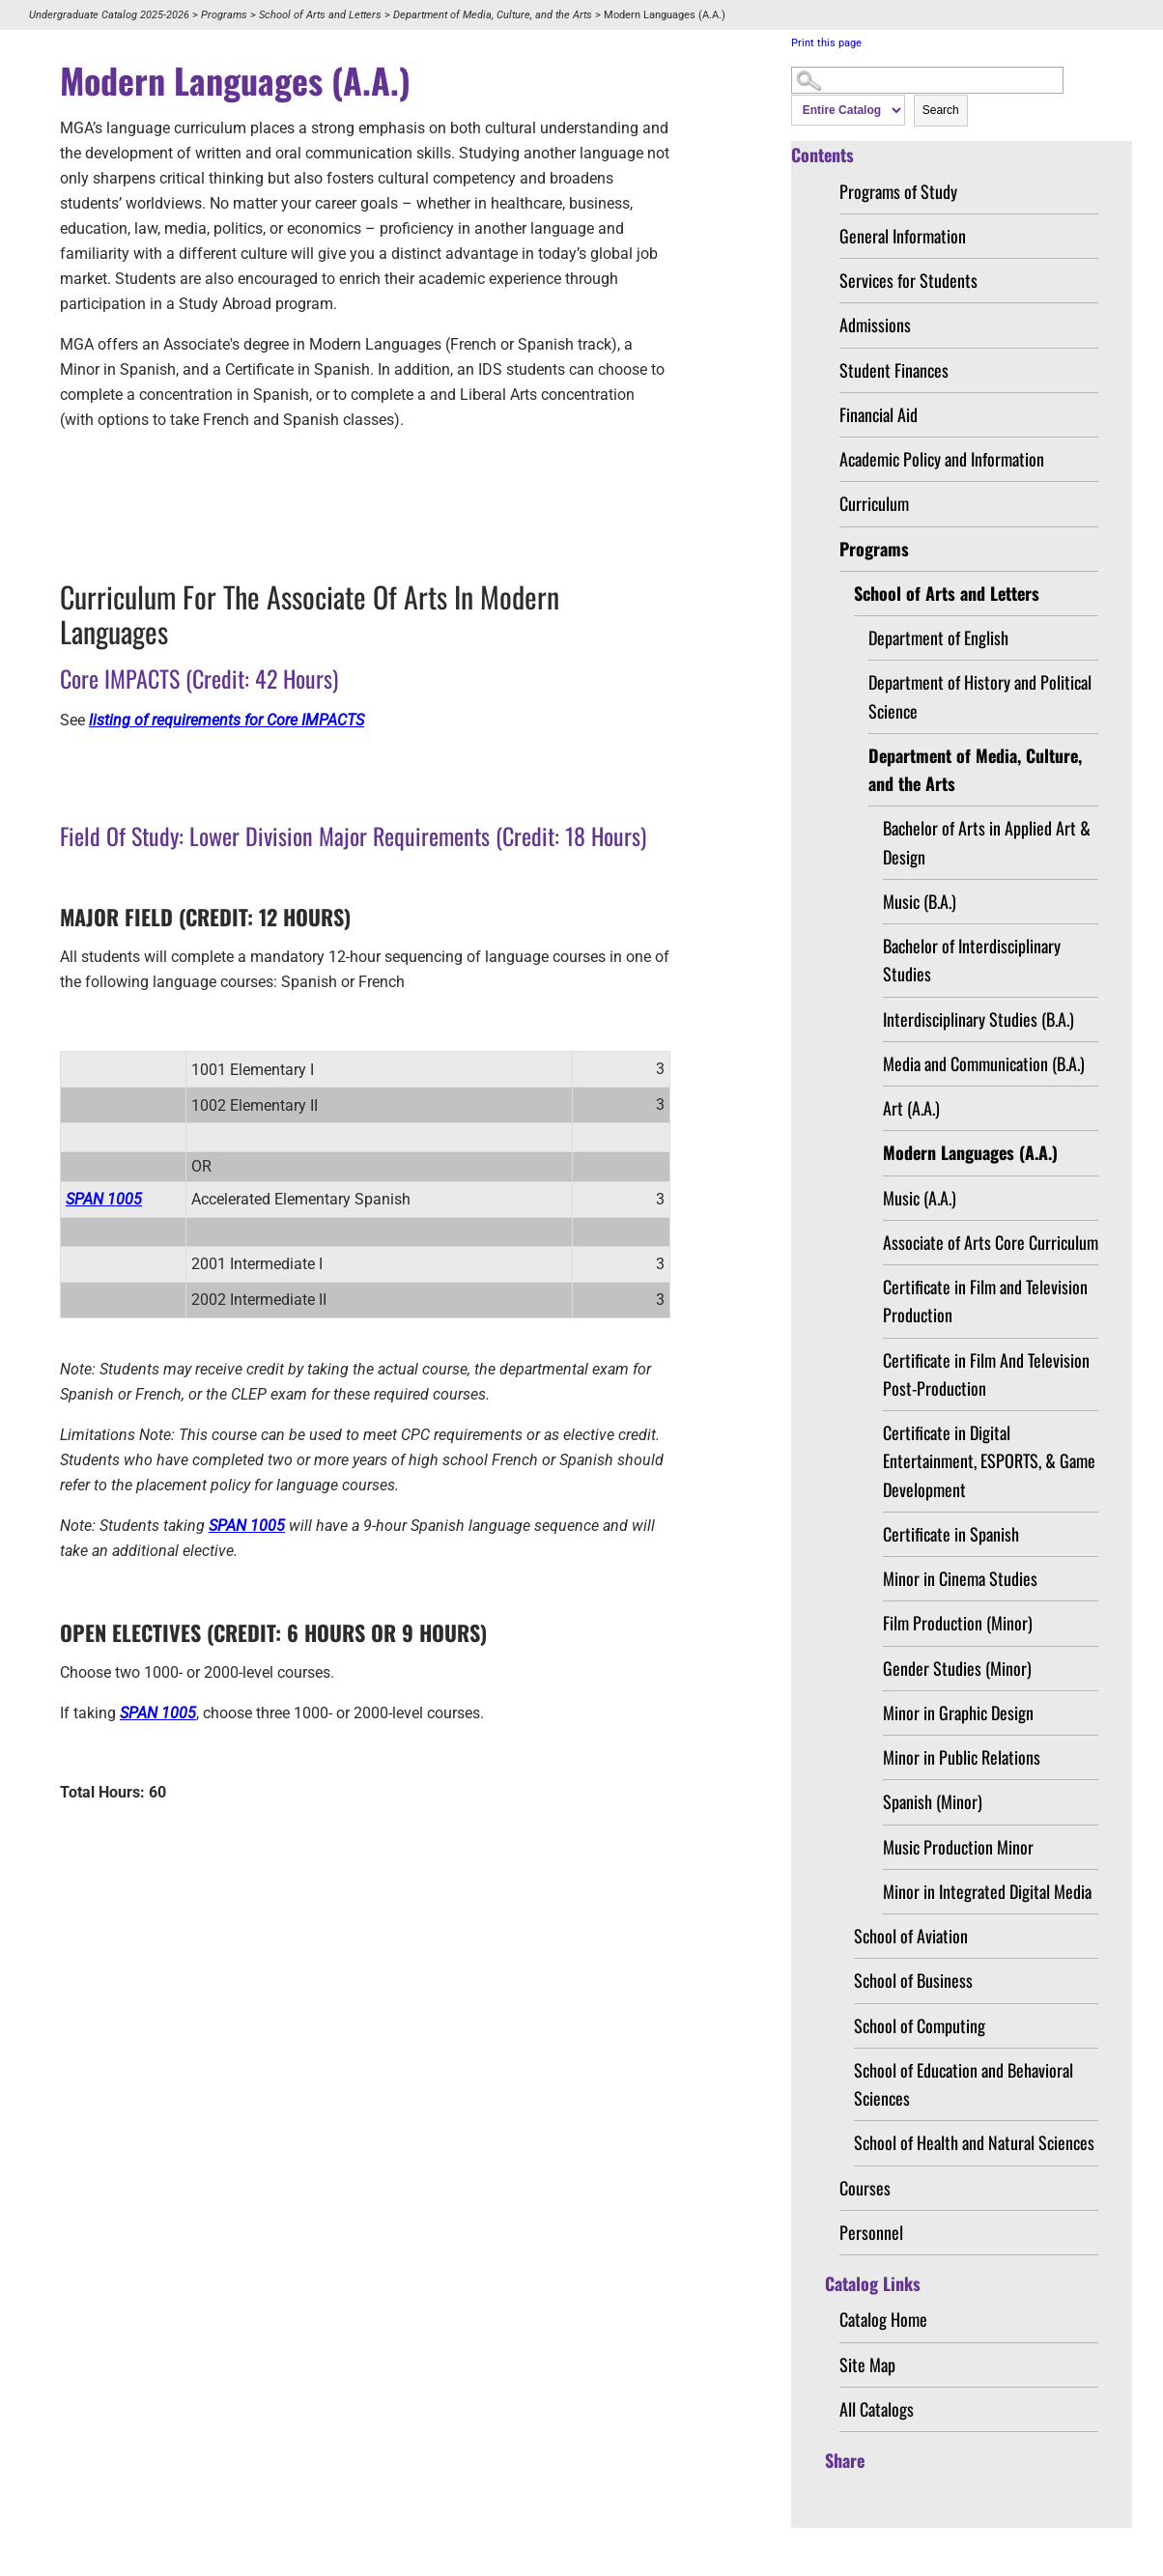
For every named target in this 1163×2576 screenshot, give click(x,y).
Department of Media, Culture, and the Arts (492, 15)
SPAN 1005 (104, 1199)
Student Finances (894, 369)
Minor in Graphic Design (958, 1712)
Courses (865, 2187)
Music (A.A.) (919, 1197)
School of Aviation (911, 1935)
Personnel (871, 2232)
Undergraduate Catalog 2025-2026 (109, 15)
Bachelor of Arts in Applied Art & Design (987, 841)
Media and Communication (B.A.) (984, 1063)
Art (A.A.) (911, 1107)
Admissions (875, 324)
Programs (224, 15)
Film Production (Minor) (958, 1622)
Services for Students (908, 280)
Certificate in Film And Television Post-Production (986, 1374)
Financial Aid (878, 414)
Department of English (938, 637)
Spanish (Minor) (932, 1801)
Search (940, 110)
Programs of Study (898, 191)
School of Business (913, 1980)
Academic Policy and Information (941, 458)
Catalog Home (883, 2319)
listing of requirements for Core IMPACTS (226, 720)
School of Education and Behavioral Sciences (963, 2083)
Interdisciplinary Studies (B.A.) (978, 1019)
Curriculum (874, 503)
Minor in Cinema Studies (960, 1578)
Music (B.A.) (919, 901)
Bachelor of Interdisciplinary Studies (972, 959)
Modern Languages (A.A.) (970, 1152)
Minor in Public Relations (961, 1756)
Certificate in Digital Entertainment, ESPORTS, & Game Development (989, 1461)
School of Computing (919, 2025)
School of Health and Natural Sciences (974, 2142)
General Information (902, 235)
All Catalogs (876, 2408)
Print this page (826, 43)
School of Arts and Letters (320, 15)
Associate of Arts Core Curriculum (990, 1242)
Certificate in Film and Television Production (985, 1300)
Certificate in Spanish (951, 1533)
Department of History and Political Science (980, 695)
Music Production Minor (958, 1846)
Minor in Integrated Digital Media (987, 1891)
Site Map (867, 2364)
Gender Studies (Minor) (957, 1668)
